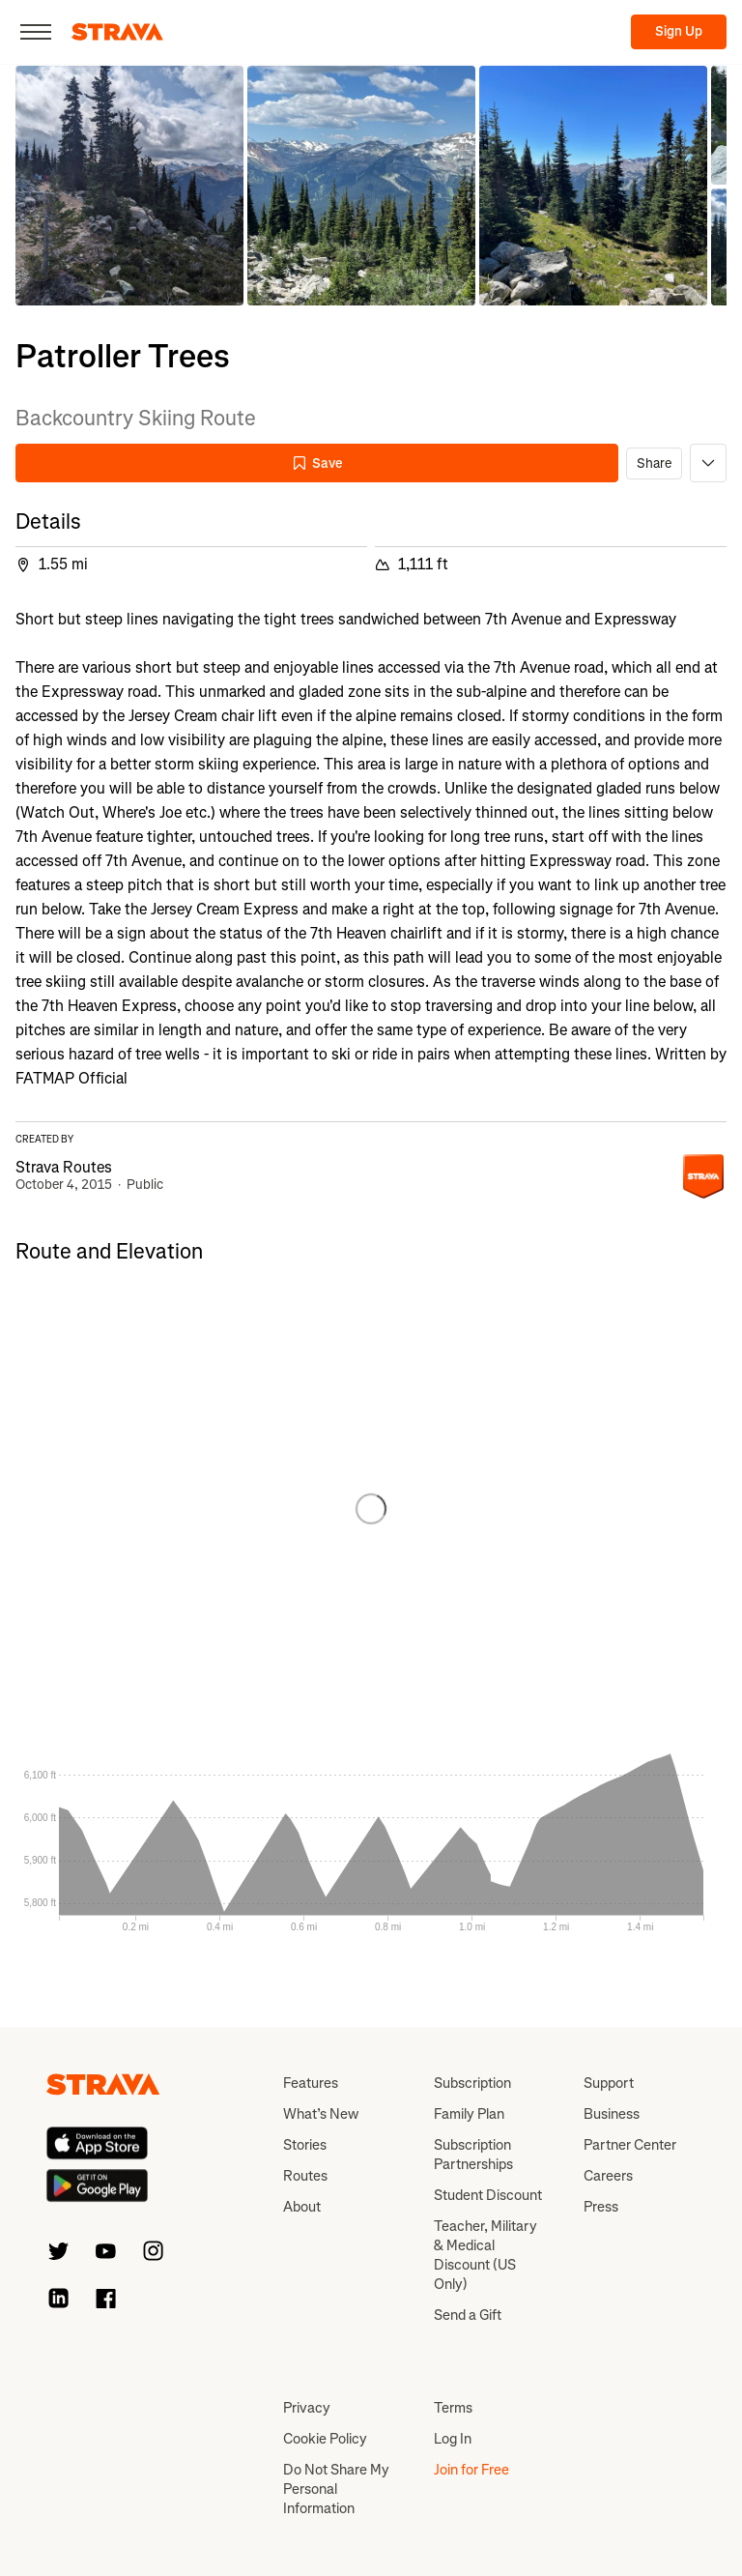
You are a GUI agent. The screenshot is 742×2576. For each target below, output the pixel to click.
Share (654, 463)
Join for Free (471, 2469)
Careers (608, 2175)
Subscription (472, 2083)
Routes (305, 2175)
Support (609, 2083)
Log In (452, 2438)
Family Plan (469, 2114)
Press (601, 2206)
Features (310, 2083)
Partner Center (630, 2145)
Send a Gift (467, 2315)
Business (612, 2114)
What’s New (320, 2114)
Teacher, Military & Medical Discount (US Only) (485, 2255)
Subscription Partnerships (473, 2154)
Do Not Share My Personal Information (336, 2489)
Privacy (306, 2407)
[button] (129, 185)
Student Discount (488, 2195)
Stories (305, 2145)
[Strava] (117, 31)
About (302, 2206)
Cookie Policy (325, 2438)
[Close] (35, 32)
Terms (453, 2407)
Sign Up (678, 31)
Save (317, 463)
